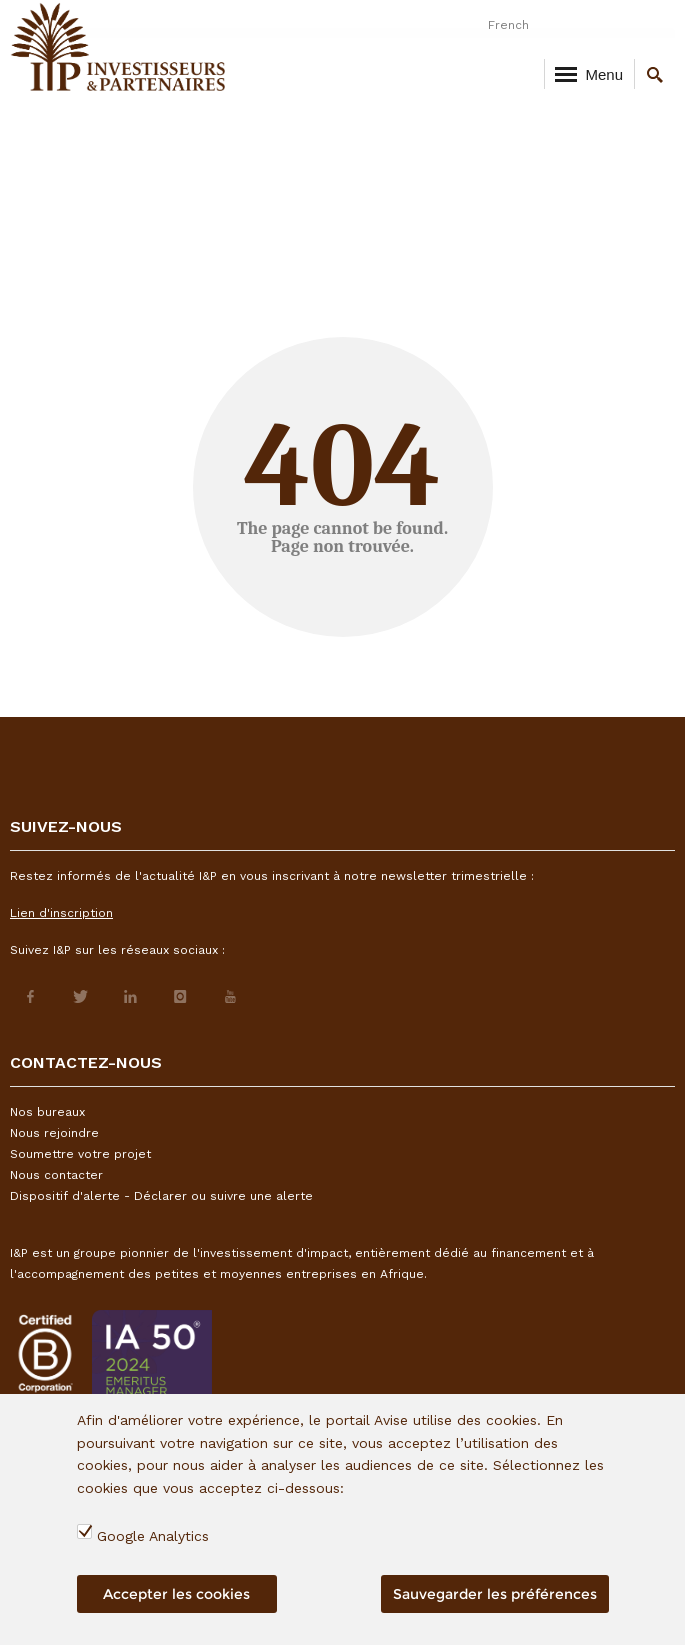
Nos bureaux (47, 1112)
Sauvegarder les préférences (495, 1594)
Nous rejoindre (54, 1133)
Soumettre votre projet (80, 1154)
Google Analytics (153, 1536)
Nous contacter (56, 1175)
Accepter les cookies (176, 1594)
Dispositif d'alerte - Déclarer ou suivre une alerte (161, 1196)
